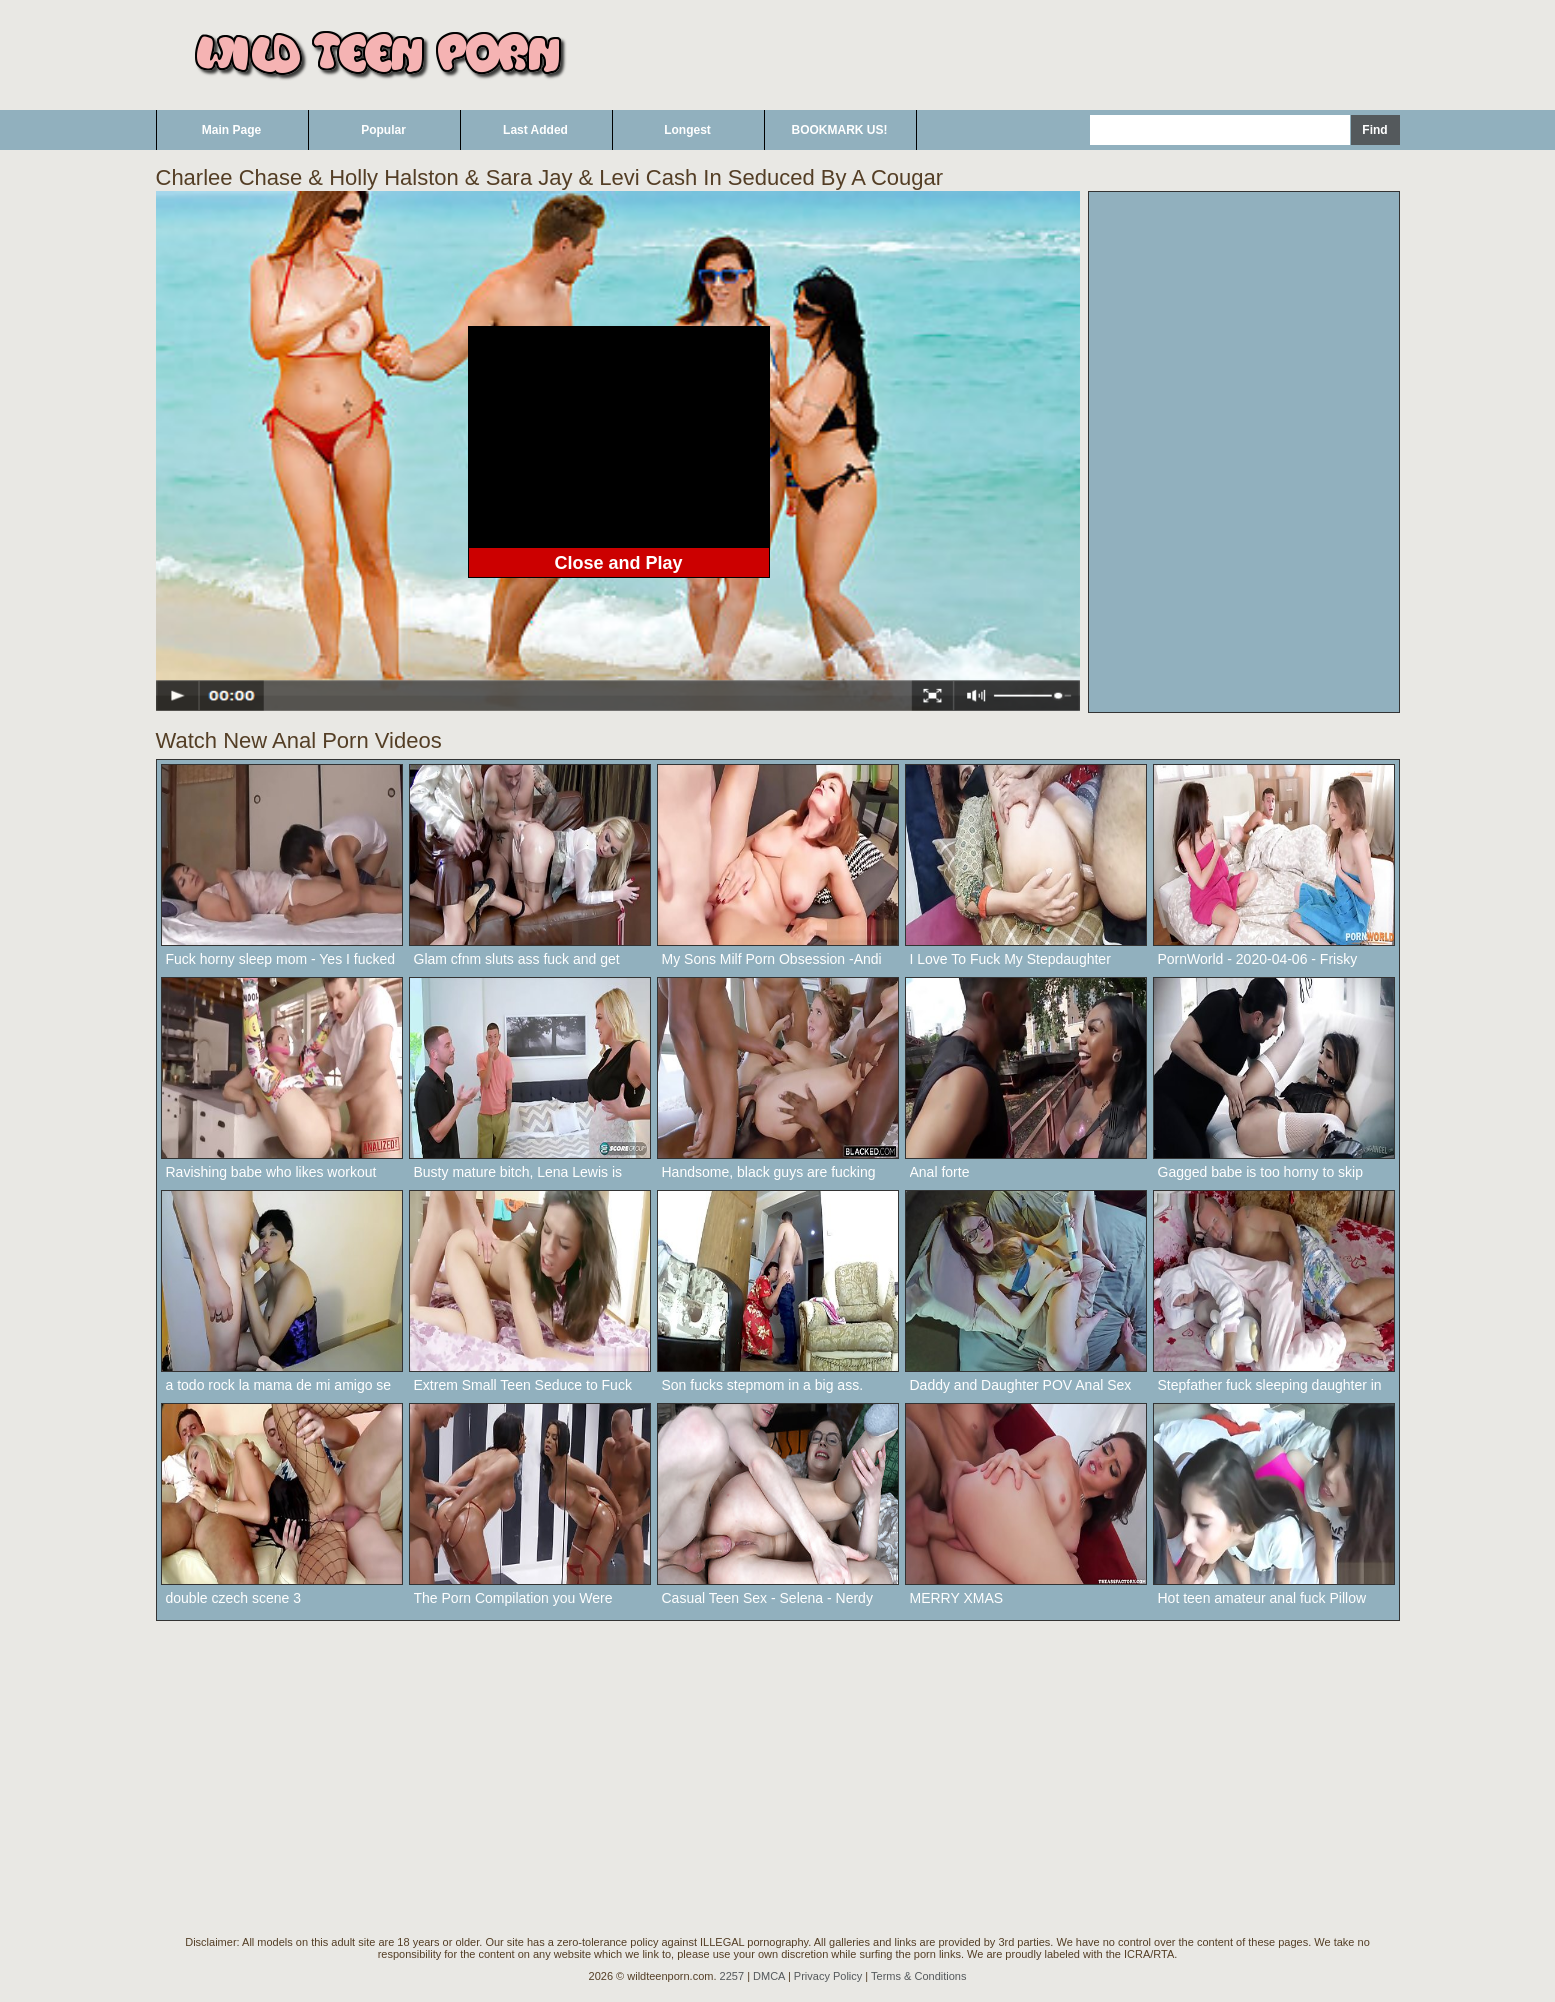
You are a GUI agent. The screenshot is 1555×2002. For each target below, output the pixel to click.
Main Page (231, 130)
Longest (687, 130)
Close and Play (618, 563)
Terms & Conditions (918, 1976)
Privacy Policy (828, 1976)
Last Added (535, 130)
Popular (383, 130)
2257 (732, 1976)
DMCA (769, 1976)
